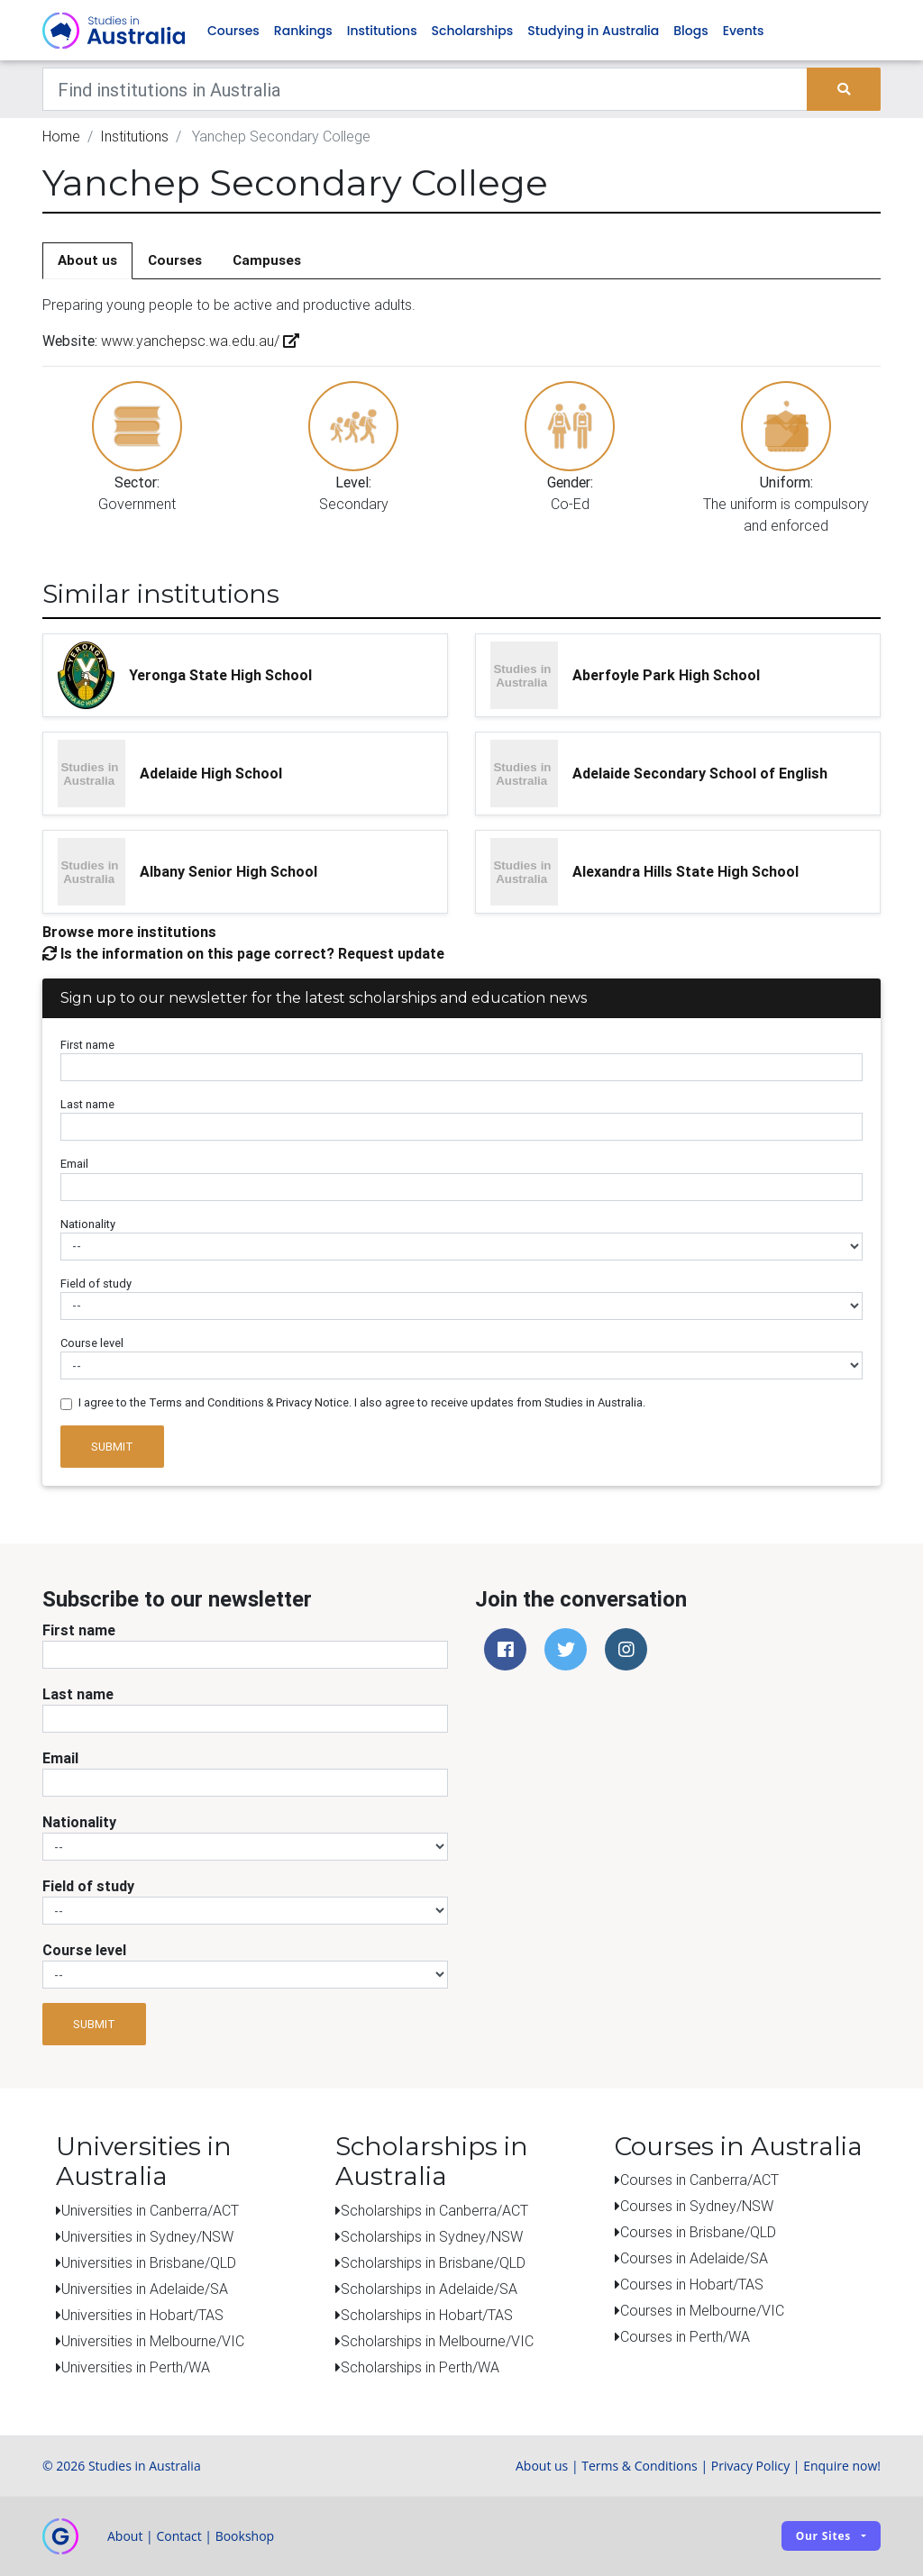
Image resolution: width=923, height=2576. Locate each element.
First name (87, 1045)
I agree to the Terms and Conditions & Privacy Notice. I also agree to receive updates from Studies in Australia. (361, 1403)
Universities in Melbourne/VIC (152, 2341)
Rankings (303, 31)
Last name (87, 1105)
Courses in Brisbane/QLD (698, 2233)
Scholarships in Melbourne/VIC (437, 2341)
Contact (178, 2535)
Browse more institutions (129, 932)
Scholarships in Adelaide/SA (429, 2289)
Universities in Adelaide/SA (144, 2289)
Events (743, 31)
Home (61, 137)
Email (74, 1164)
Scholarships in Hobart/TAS (427, 2315)
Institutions (382, 31)
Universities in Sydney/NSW (147, 2236)
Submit (112, 1446)
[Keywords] (425, 90)
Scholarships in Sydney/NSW (432, 2236)
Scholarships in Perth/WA (420, 2367)
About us (87, 260)
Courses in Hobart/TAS (691, 2285)
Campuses (267, 260)
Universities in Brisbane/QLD (148, 2262)
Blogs (690, 31)
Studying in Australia (593, 31)
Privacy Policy (750, 2465)
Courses (233, 31)
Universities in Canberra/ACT (150, 2210)
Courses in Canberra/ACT (699, 2180)
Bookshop (245, 2535)
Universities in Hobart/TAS (142, 2315)
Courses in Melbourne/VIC (702, 2311)
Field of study (96, 1283)
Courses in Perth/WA (685, 2337)
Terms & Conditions (639, 2465)
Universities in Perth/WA (135, 2367)
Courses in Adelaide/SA (694, 2259)
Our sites (823, 2536)
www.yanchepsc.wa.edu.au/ (198, 341)
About (124, 2535)
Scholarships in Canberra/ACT (434, 2210)
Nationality (87, 1224)
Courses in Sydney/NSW (696, 2207)
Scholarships (473, 31)
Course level (91, 1344)
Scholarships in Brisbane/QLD (433, 2262)
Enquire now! (842, 2465)
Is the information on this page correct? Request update (243, 953)
